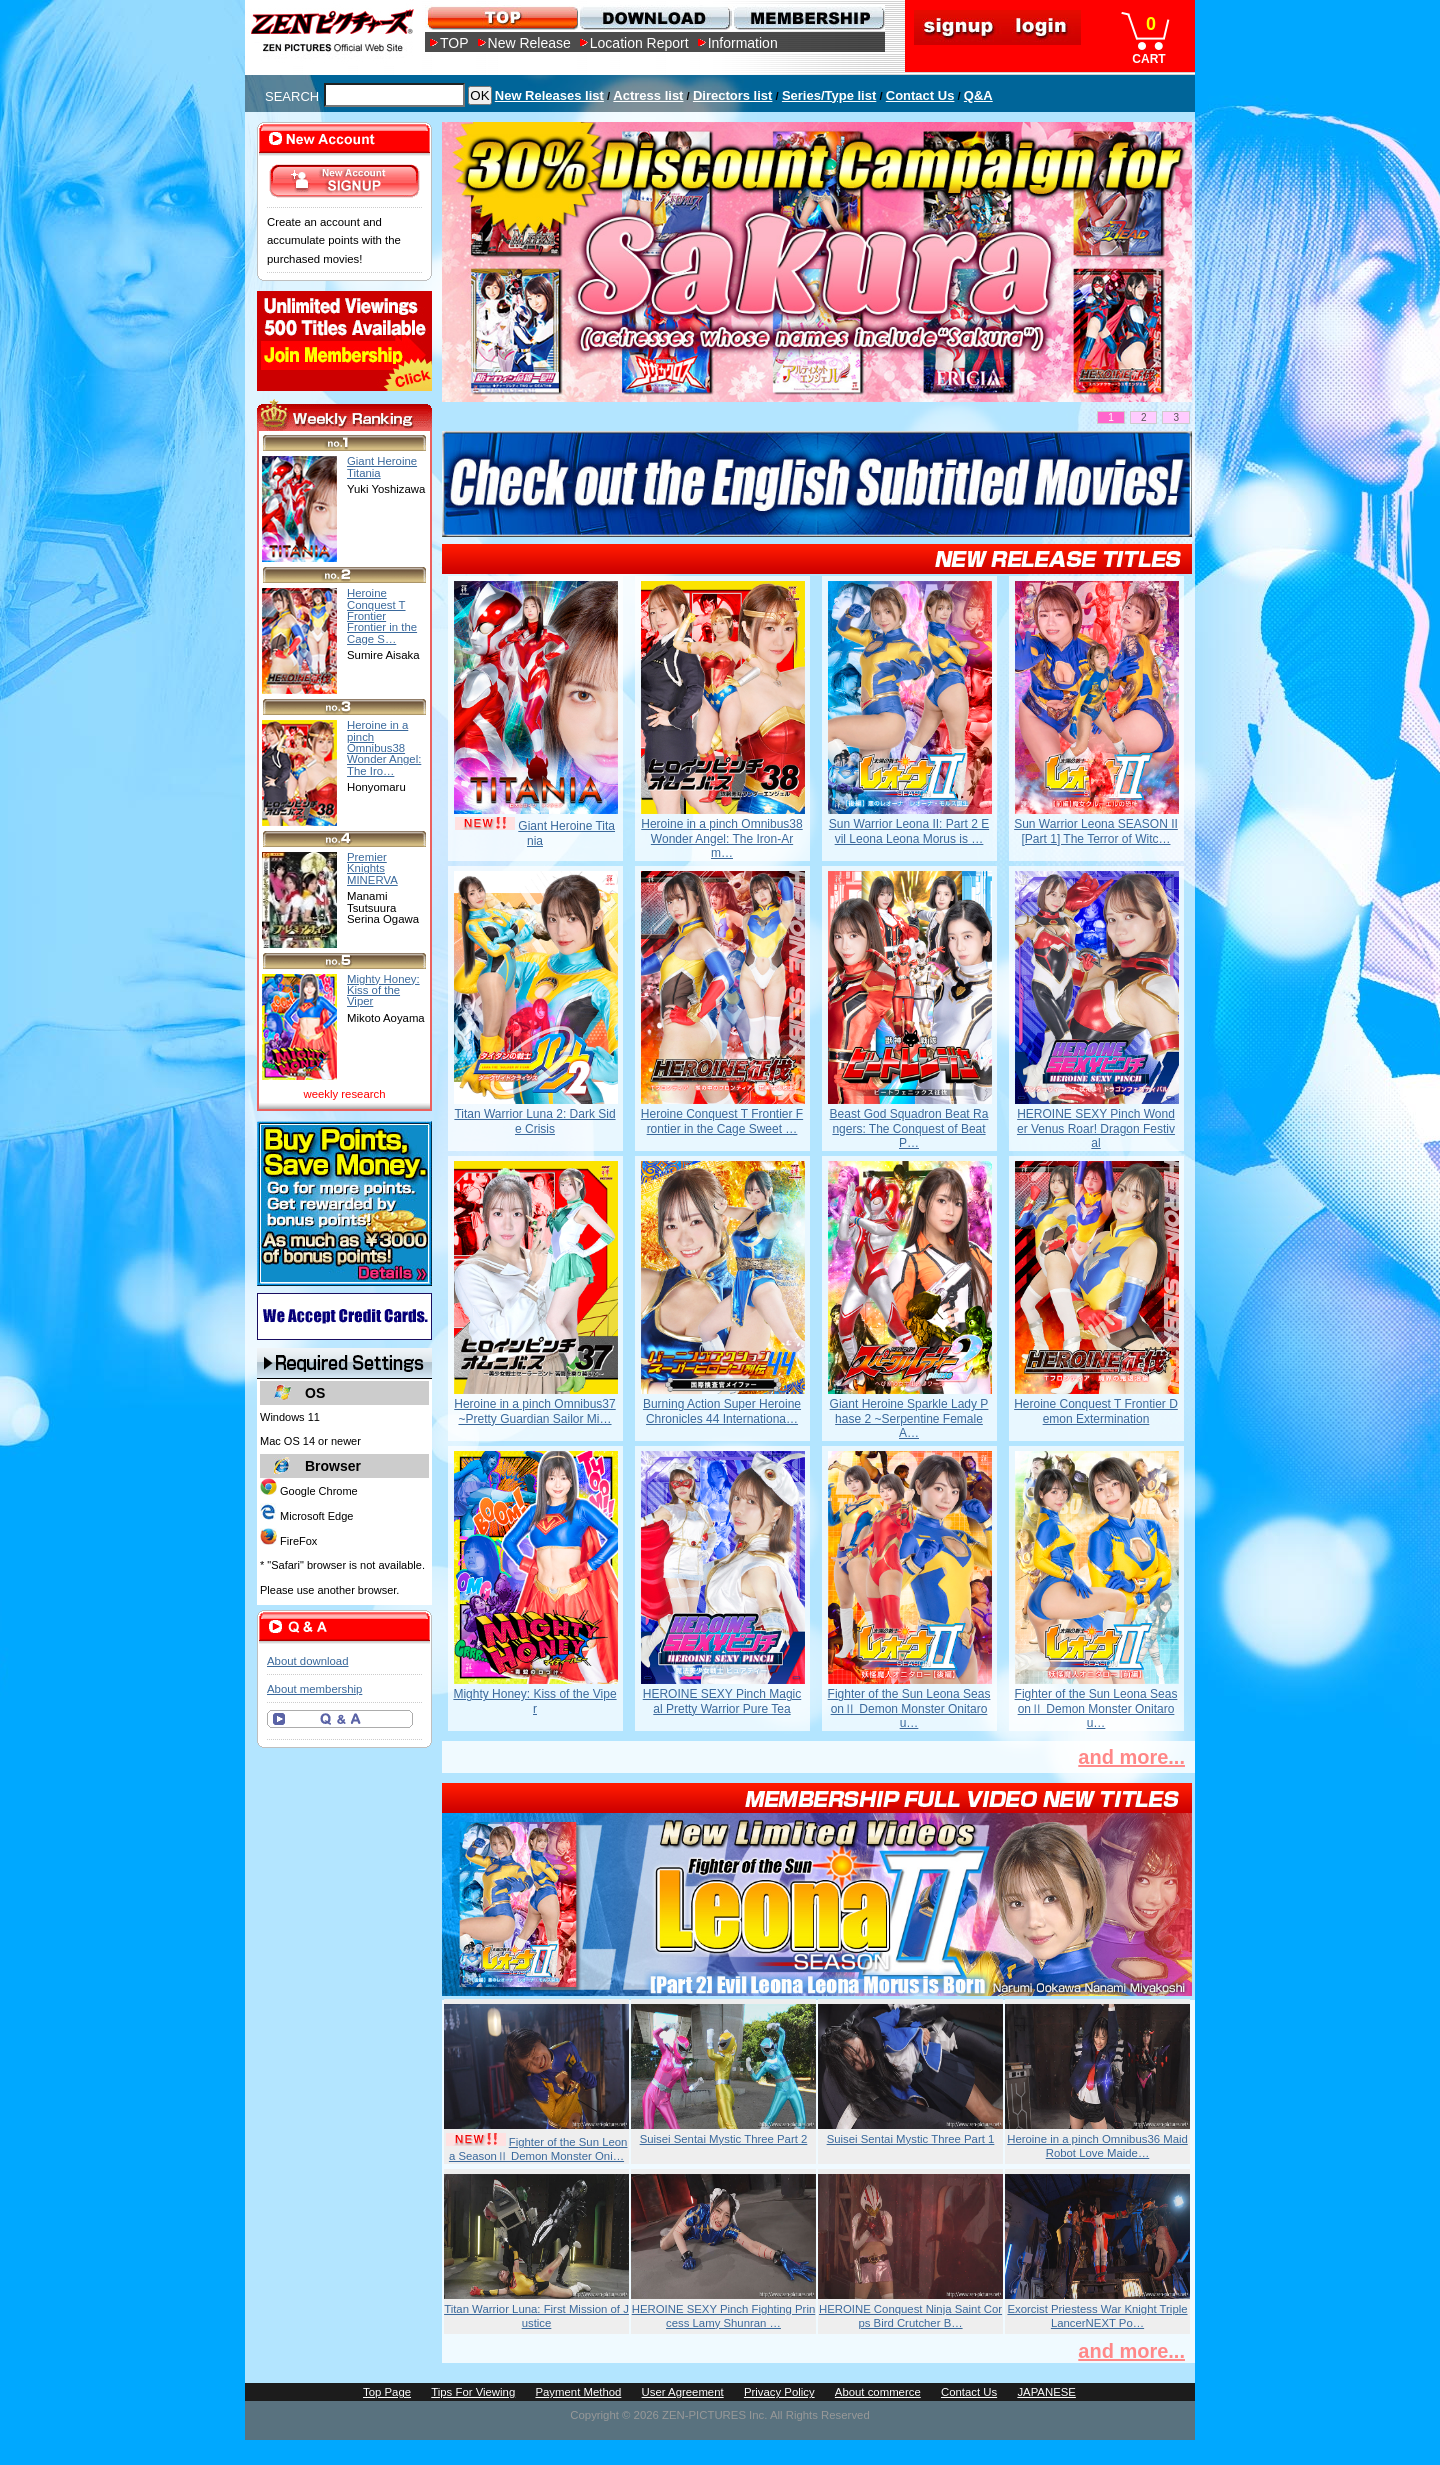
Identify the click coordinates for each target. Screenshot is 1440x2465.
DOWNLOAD (654, 17)
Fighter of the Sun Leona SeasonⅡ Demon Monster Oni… (538, 2149)
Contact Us (920, 95)
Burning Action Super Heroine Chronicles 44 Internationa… (722, 1411)
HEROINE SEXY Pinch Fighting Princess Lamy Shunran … (724, 2316)
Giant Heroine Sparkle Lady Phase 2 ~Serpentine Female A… (909, 1418)
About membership (314, 1689)
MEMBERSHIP (807, 17)
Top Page (387, 2392)
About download (307, 1661)
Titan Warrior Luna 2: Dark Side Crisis (534, 1121)
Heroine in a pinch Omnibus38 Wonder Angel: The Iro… (384, 747)
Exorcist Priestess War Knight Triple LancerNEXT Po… (1097, 2316)
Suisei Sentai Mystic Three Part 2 (724, 2139)
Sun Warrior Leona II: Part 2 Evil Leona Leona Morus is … (909, 831)
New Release (529, 43)
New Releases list (549, 95)
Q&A (978, 95)
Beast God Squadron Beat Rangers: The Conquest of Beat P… (909, 1128)
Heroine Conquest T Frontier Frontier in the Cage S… (382, 615)
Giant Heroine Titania (382, 466)
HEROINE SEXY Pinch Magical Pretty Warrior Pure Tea (722, 1701)
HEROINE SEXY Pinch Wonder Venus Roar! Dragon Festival (1096, 1128)
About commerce (878, 2392)
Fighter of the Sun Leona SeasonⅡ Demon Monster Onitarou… (909, 1708)
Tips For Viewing (473, 2392)
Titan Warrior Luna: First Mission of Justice (536, 2316)
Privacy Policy (779, 2392)
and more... (1131, 1757)
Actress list (648, 95)
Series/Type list (829, 95)
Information (743, 43)
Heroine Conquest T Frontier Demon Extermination (1096, 1411)
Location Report (639, 43)
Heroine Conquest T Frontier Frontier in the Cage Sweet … (722, 1121)
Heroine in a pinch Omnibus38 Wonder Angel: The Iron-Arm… (721, 838)
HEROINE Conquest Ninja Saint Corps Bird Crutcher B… (910, 2316)
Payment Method (578, 2392)
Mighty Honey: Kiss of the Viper (534, 1701)
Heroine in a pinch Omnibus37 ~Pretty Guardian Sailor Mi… (534, 1411)
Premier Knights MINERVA (372, 868)
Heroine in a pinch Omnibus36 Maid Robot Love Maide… (1097, 2146)
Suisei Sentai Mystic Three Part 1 (911, 2139)
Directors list (732, 95)
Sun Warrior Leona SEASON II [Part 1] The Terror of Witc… (1096, 831)
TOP (454, 43)
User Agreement (683, 2392)
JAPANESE (1046, 2392)
